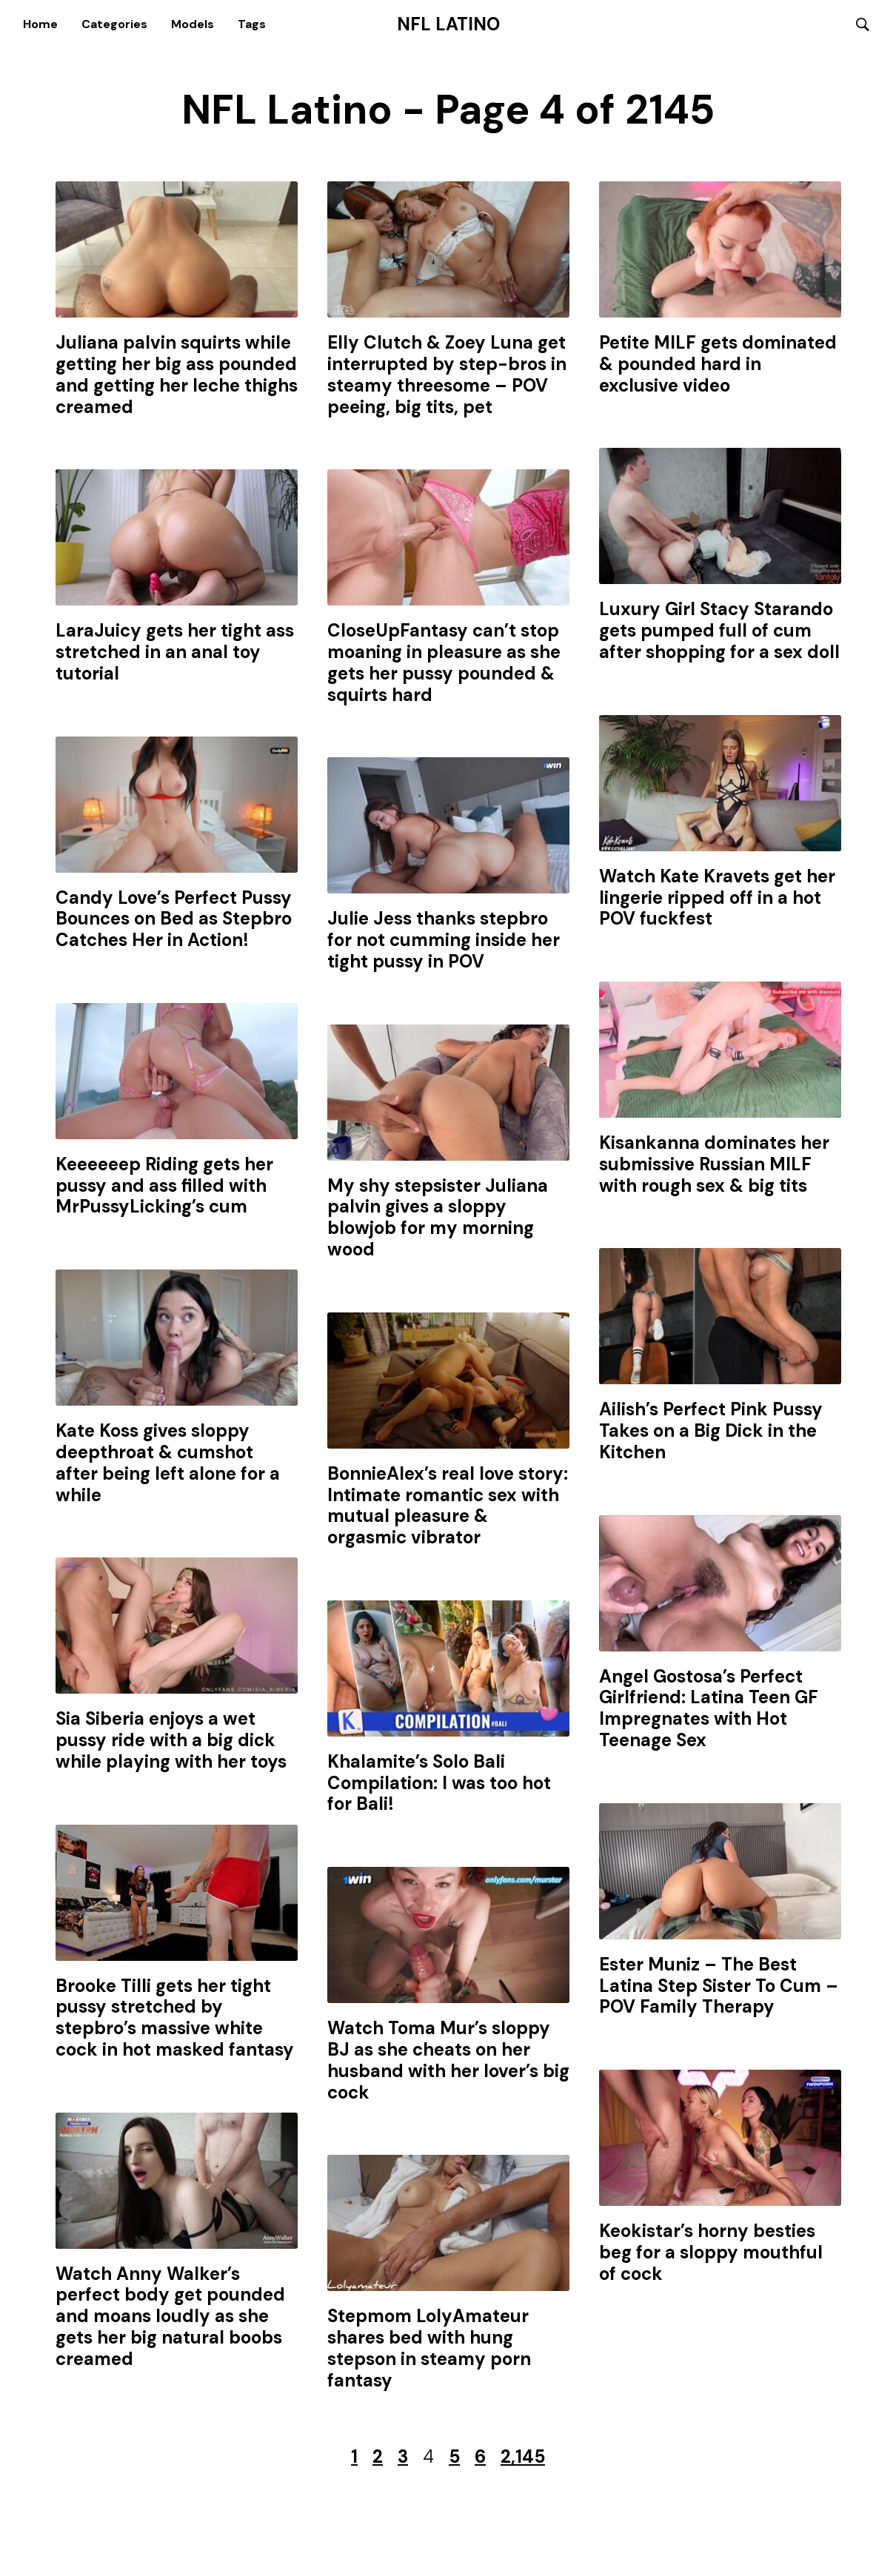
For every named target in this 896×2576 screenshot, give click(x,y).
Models (192, 24)
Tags (252, 24)
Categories (114, 24)
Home (40, 24)
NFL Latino (448, 24)
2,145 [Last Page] (523, 2457)
